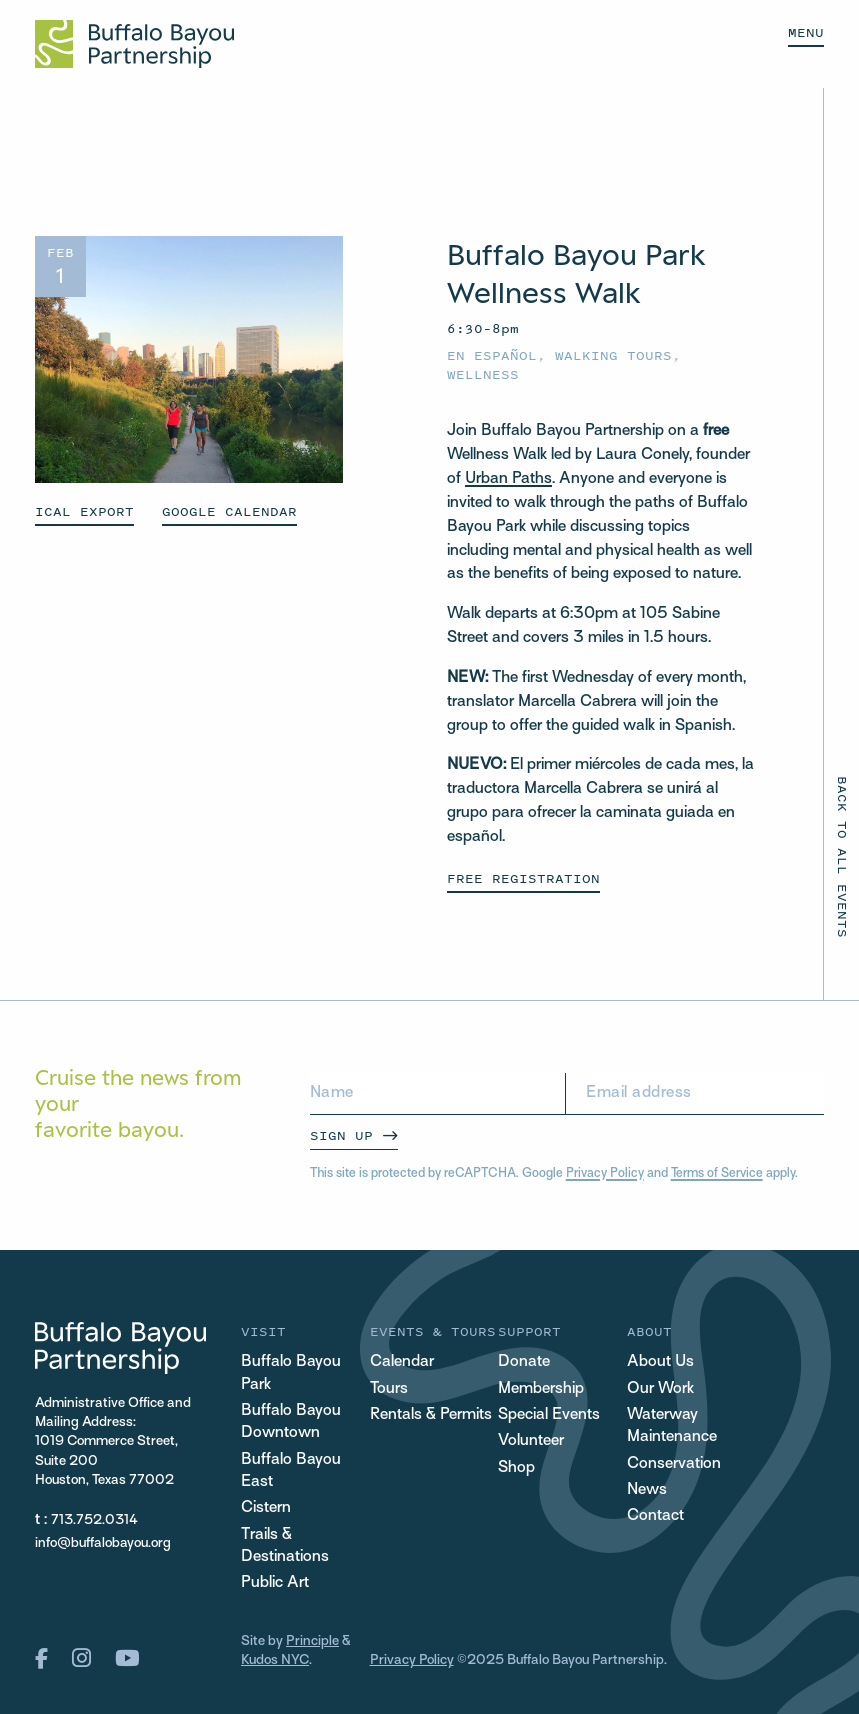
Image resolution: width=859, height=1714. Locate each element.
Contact (655, 1516)
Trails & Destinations (285, 1546)
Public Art (275, 1583)
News (647, 1490)
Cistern (266, 1508)
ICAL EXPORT (84, 511)
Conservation (674, 1464)
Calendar (402, 1362)
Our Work (660, 1389)
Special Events (549, 1415)
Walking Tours (613, 355)
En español (492, 355)
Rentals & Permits (431, 1415)
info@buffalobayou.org (103, 1543)
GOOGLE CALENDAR (229, 511)
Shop (516, 1468)
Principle (312, 1641)
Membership (541, 1389)
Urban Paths (508, 479)
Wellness (483, 374)
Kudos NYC (275, 1660)
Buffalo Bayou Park (291, 1373)
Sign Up (341, 1135)
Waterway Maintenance (672, 1426)
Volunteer (531, 1441)
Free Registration (523, 878)
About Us (660, 1362)
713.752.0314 (94, 1520)
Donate (524, 1362)
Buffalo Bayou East (291, 1471)
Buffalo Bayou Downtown (291, 1422)
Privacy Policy (605, 1174)
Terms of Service (717, 1174)
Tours (389, 1389)
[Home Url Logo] (134, 44)
